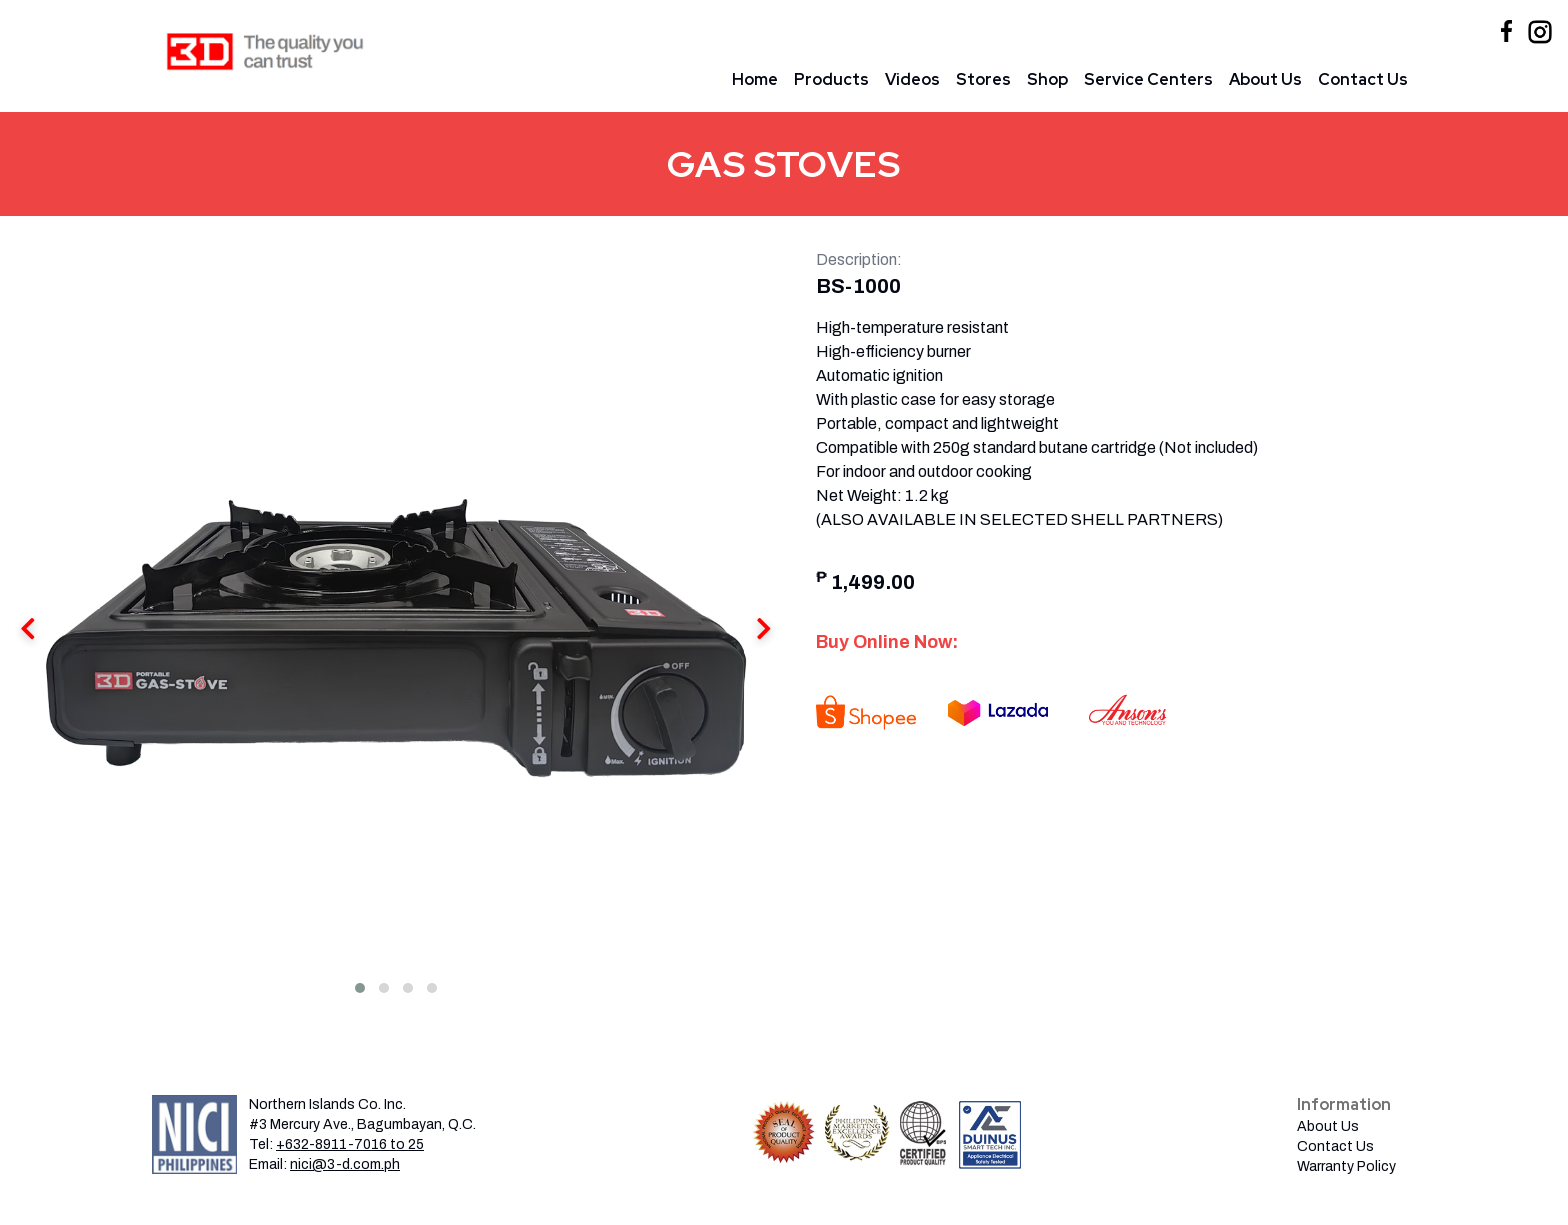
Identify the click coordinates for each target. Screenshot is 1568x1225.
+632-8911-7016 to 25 (350, 1144)
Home (755, 79)
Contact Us (1363, 79)
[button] (360, 988)
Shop (1047, 79)
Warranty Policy (1346, 1166)
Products (831, 79)
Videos (912, 79)
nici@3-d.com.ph (345, 1164)
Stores (983, 79)
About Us (1265, 79)
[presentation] (764, 630)
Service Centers (1148, 79)
